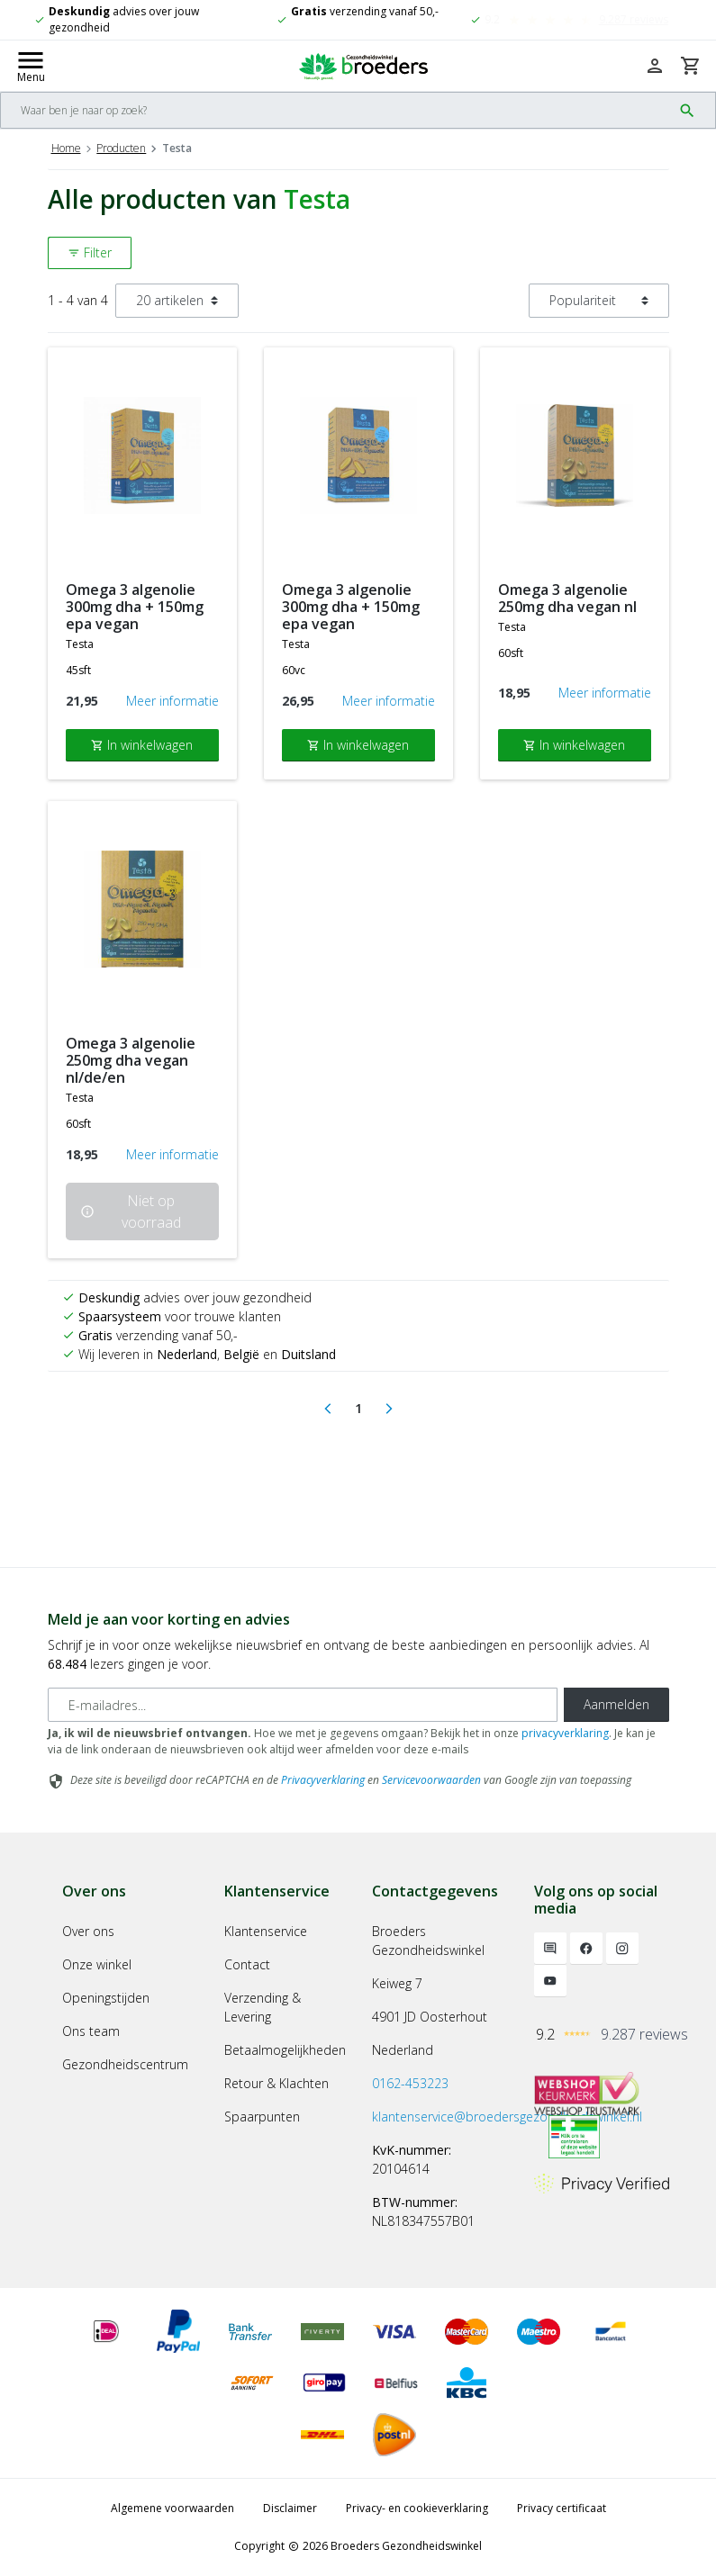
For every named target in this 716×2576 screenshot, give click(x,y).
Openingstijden (106, 1997)
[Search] (336, 110)
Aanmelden (616, 1704)
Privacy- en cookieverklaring (417, 2508)
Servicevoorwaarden (431, 1780)
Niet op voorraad (130, 1211)
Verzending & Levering (262, 2007)
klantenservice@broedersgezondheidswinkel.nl (507, 2116)
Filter (90, 252)
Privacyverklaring (323, 1780)
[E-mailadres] (302, 1705)
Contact (247, 1964)
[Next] (389, 1408)
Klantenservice (265, 1931)
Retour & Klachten (276, 2083)
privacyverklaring (565, 1733)
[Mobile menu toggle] (30, 65)
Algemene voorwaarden (172, 2508)
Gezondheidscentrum (125, 2064)
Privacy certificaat (561, 2508)
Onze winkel (96, 1964)
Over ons (88, 1931)
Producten (121, 148)
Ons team (91, 2031)
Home (66, 148)
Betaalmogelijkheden (285, 2049)
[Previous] (328, 1408)
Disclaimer (290, 2508)
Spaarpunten (262, 2116)
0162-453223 (410, 2083)
